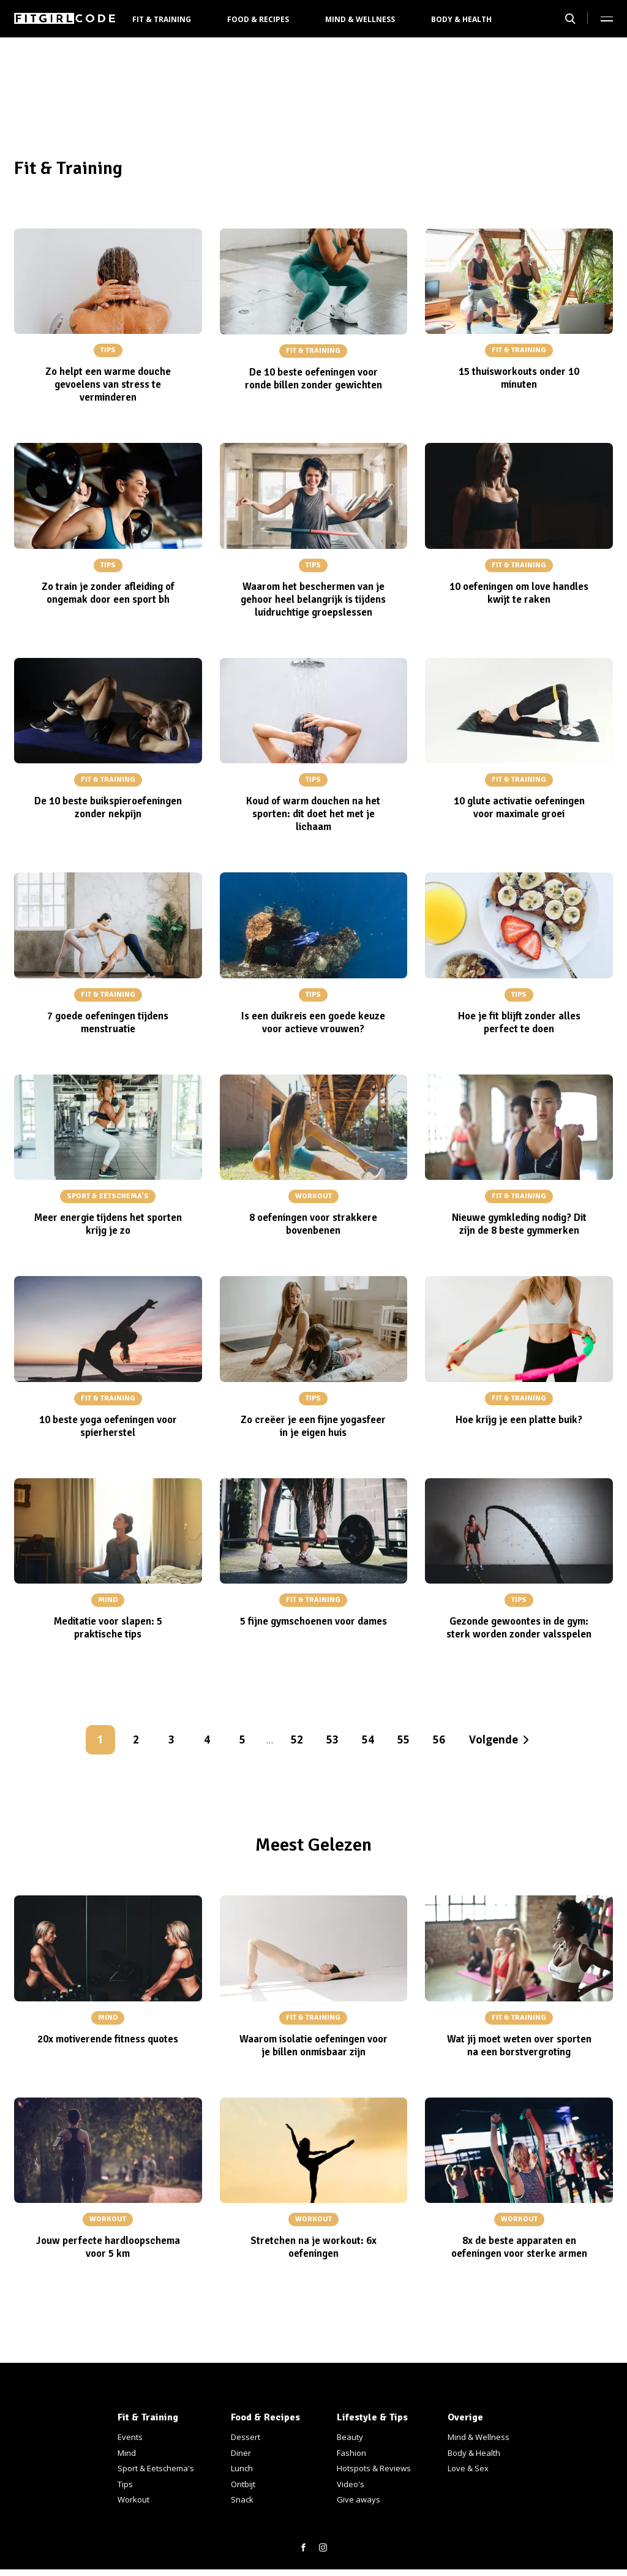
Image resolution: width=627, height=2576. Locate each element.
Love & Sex (468, 2468)
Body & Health (461, 19)
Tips (125, 2484)
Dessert (245, 2436)
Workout (133, 2499)
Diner (241, 2452)
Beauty (350, 2436)
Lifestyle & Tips (372, 2417)
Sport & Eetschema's (156, 2468)
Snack (242, 2499)
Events (130, 2436)
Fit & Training (161, 19)
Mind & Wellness (360, 19)
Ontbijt (243, 2484)
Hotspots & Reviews (374, 2468)
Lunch (242, 2468)
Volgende (493, 1739)
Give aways (358, 2499)
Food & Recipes (258, 19)
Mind (127, 2452)
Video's (350, 2484)
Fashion (351, 2452)
